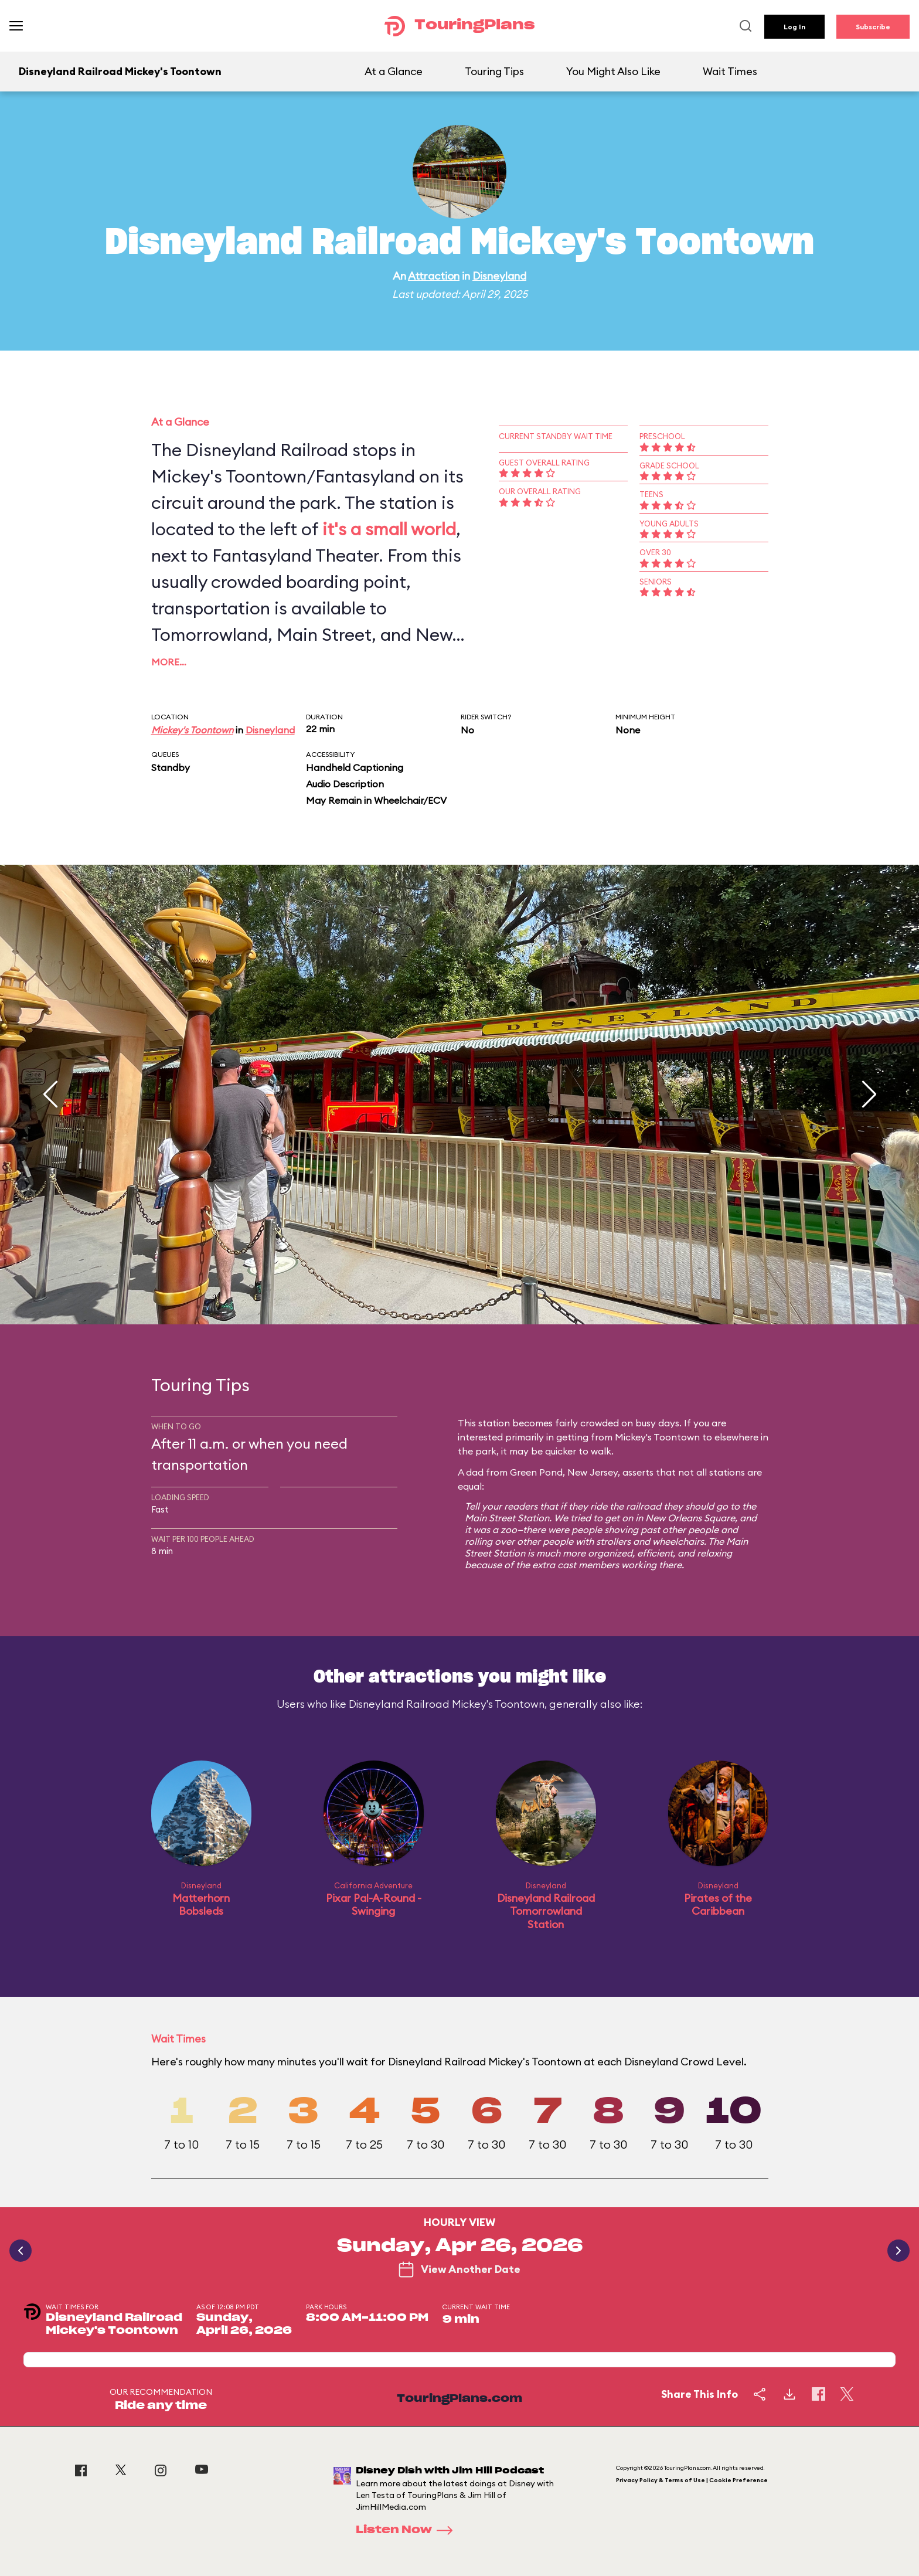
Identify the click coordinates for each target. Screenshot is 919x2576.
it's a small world (389, 529)
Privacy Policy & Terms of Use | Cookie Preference (692, 2480)
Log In (794, 26)
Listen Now (408, 2530)
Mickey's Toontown (192, 730)
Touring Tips (494, 71)
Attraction (434, 276)
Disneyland (499, 276)
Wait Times (730, 71)
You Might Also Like (613, 71)
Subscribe (873, 26)
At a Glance (394, 71)
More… (168, 662)
